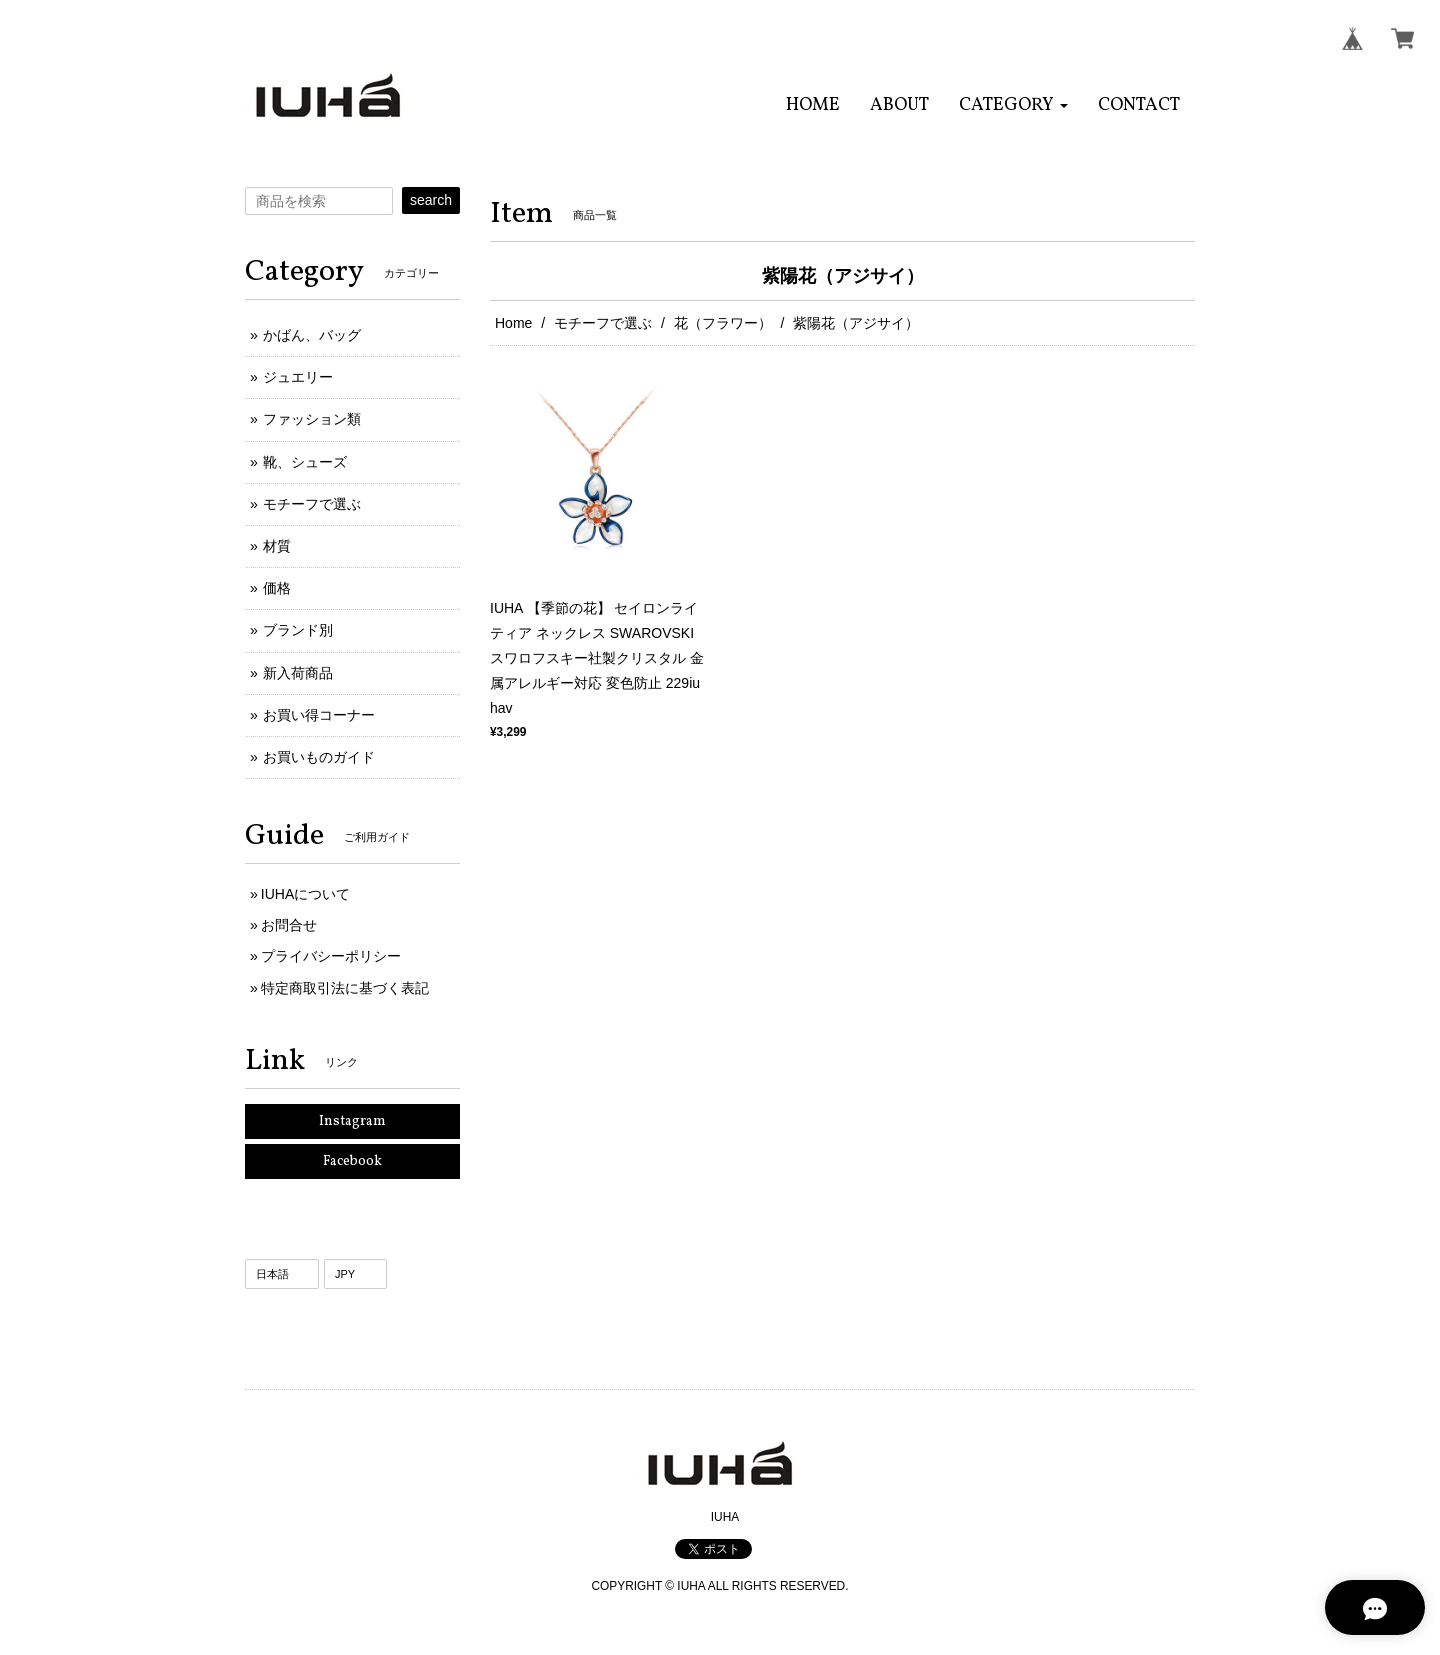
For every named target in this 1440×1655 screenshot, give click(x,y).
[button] (1013, 105)
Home (513, 323)
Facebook (352, 1161)
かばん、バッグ (312, 335)
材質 (277, 546)
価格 (277, 588)
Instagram (352, 1121)
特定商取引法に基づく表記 (345, 988)
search (431, 200)
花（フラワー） (723, 323)
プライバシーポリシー (331, 956)
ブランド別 (298, 630)
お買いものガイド (319, 757)
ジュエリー (298, 377)
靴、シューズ (305, 462)
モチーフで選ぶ (603, 323)
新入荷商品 (298, 673)
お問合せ (289, 925)
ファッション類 (312, 419)
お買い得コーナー (319, 715)
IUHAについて (305, 894)
